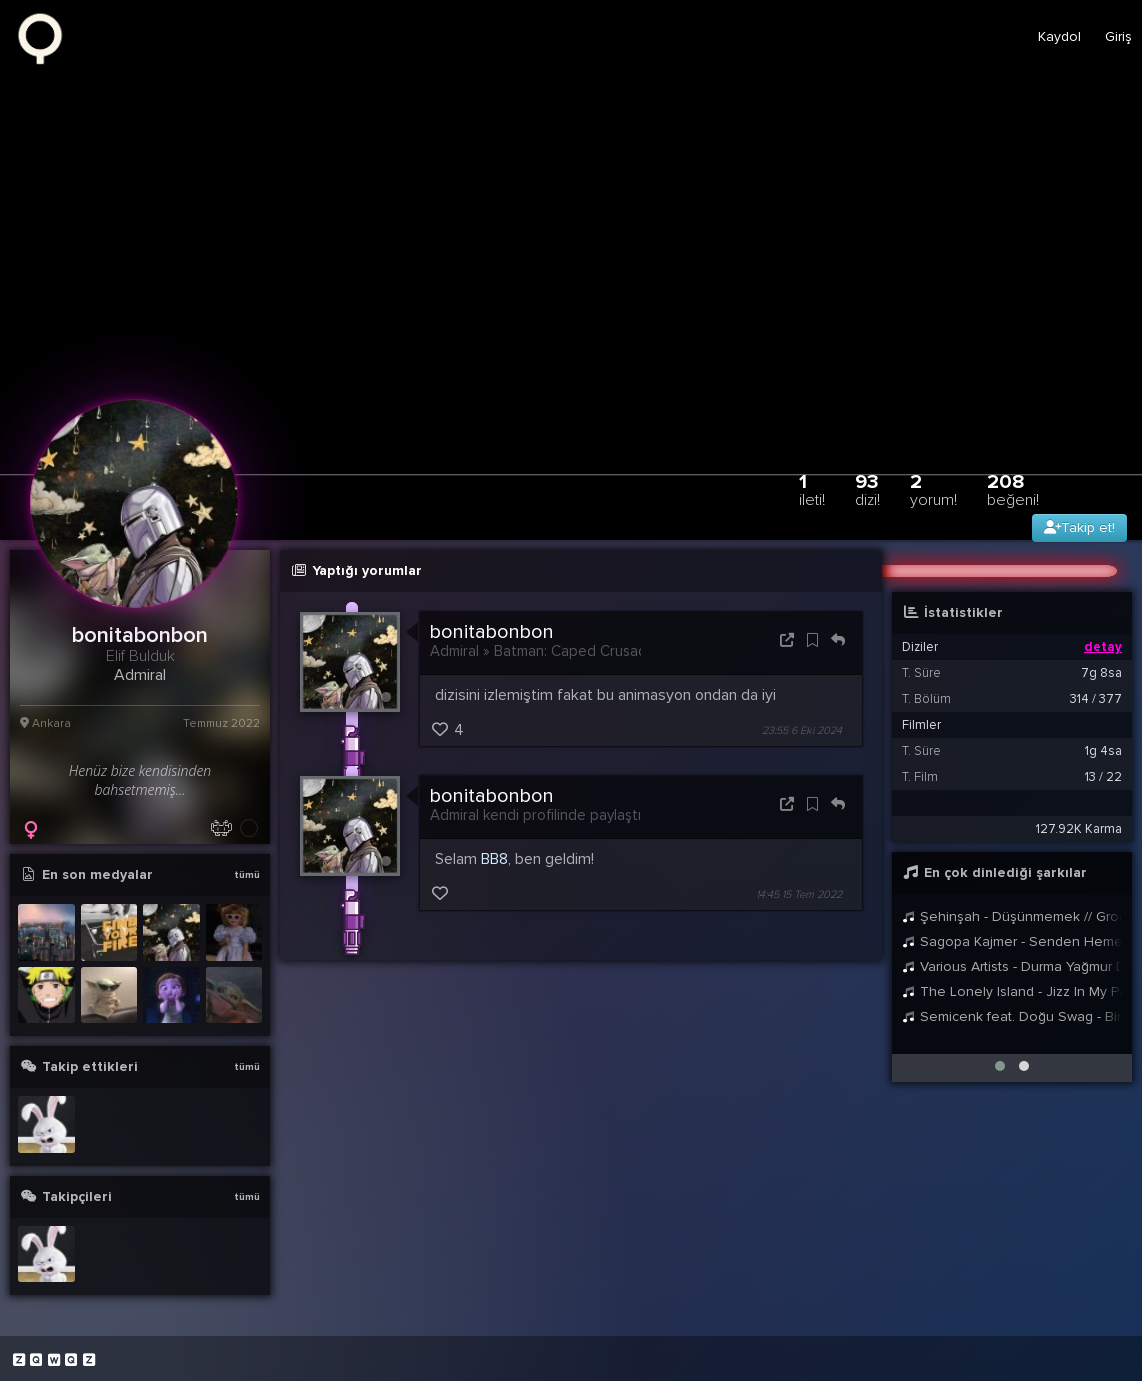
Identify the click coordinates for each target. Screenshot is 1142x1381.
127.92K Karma (1079, 829)
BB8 (494, 859)
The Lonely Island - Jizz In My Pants (1012, 991)
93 (867, 489)
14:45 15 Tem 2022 (799, 894)
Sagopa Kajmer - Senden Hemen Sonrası (1012, 941)
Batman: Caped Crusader (577, 651)
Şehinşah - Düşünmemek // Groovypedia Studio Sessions (1012, 916)
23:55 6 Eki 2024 (802, 730)
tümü (247, 875)
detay (1103, 647)
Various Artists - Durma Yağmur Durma (1012, 966)
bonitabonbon (492, 632)
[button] (1000, 1066)
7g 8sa (1101, 673)
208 (1013, 489)
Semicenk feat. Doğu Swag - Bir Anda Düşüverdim (1012, 1016)
